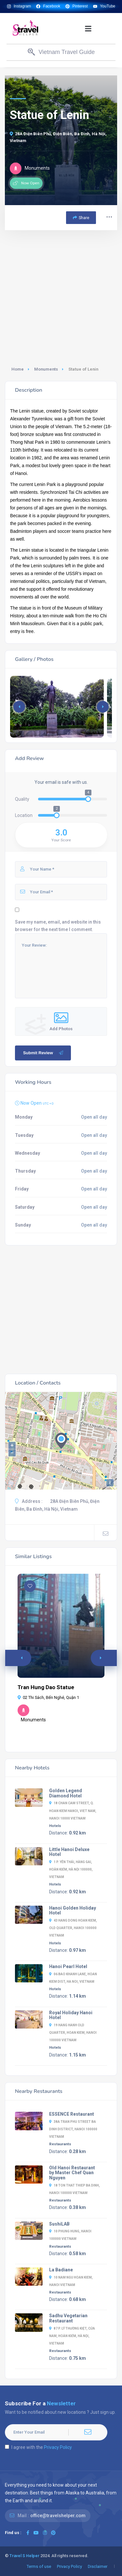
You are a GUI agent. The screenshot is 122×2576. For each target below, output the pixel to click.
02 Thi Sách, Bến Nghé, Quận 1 (48, 1697)
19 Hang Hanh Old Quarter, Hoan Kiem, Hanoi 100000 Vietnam (73, 2032)
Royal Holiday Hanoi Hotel (70, 2015)
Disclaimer (97, 2566)
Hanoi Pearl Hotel (68, 1966)
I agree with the (38, 2447)
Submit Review (43, 1053)
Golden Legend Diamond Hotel (65, 1793)
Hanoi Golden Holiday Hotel (72, 1910)
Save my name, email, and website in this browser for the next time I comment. (58, 925)
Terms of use (39, 2566)
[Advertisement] (61, 295)
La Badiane (61, 2269)
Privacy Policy (58, 2447)
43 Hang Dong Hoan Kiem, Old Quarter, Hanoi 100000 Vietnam (73, 1928)
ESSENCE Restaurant (71, 2114)
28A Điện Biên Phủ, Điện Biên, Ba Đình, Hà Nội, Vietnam (58, 137)
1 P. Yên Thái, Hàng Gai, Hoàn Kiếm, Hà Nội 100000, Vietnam (71, 1869)
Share (81, 217)
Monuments (46, 369)
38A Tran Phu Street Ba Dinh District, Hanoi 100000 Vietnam (73, 2129)
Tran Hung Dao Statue (46, 1687)
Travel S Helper (24, 2555)
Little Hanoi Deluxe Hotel (69, 1852)
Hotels (55, 1825)
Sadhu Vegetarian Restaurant (68, 2318)
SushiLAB (59, 2224)
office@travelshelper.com (58, 2515)
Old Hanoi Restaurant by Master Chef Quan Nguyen (72, 2172)
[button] (88, 28)
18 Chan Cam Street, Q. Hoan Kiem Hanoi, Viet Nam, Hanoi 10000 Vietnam (72, 1810)
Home (17, 369)
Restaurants (60, 2144)
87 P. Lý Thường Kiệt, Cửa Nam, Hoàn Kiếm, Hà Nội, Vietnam (72, 2336)
